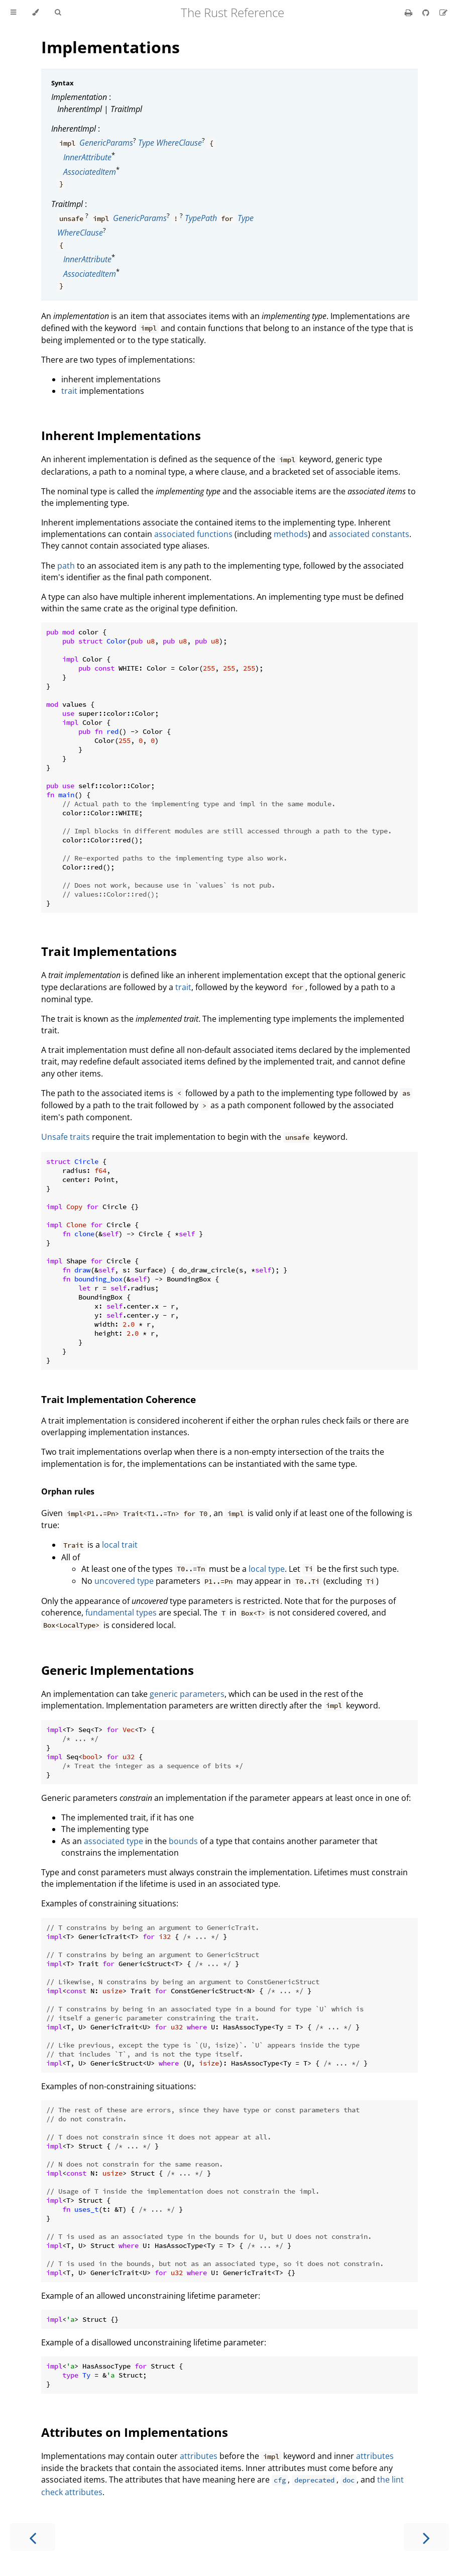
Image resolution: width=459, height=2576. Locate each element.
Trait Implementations (109, 951)
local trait (120, 1544)
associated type (113, 1841)
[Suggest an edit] (443, 12)
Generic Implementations (117, 1670)
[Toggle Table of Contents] (13, 12)
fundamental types (121, 1612)
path (66, 565)
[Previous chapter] (32, 2537)
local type (267, 1568)
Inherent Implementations (121, 435)
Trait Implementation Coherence (118, 1399)
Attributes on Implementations (134, 2432)
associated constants (369, 534)
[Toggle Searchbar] (58, 12)
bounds (183, 1841)
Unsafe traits (65, 1136)
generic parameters (187, 1693)
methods (291, 534)
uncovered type (124, 1580)
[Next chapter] (426, 2537)
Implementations (110, 47)
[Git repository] (426, 12)
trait (69, 390)
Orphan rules (67, 1491)
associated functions (193, 534)
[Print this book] (409, 12)
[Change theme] (35, 12)
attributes (198, 2455)
